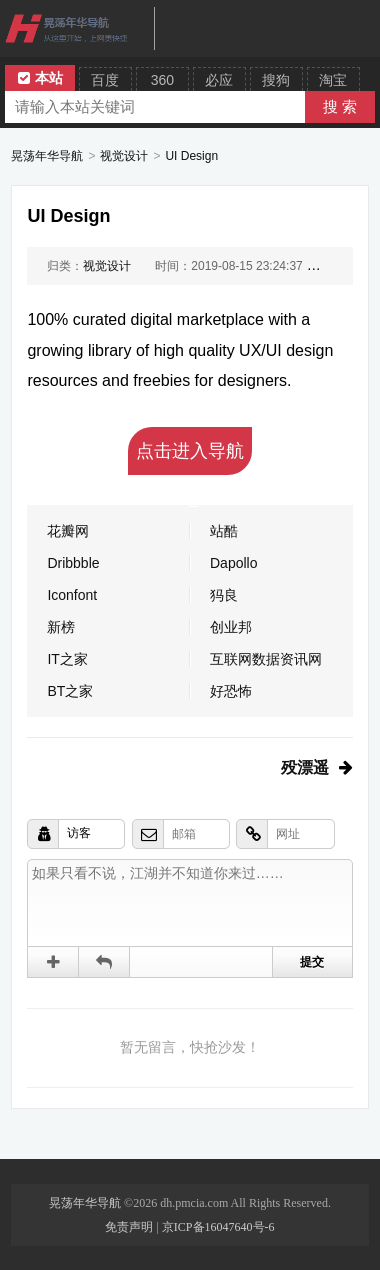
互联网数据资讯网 (266, 659)
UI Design (191, 156)
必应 (219, 80)
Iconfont (72, 595)
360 (162, 80)
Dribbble (73, 563)
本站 (40, 78)
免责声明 (129, 1227)
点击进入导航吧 (190, 458)
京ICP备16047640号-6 (218, 1227)
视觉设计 (124, 156)
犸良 (224, 595)
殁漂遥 (305, 767)
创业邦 (231, 627)
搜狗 (276, 80)
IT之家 (67, 659)
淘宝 (333, 80)
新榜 (61, 627)
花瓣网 (68, 531)
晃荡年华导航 (47, 156)
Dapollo (233, 563)
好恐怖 (231, 691)
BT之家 (70, 691)
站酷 (224, 531)
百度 (105, 80)
